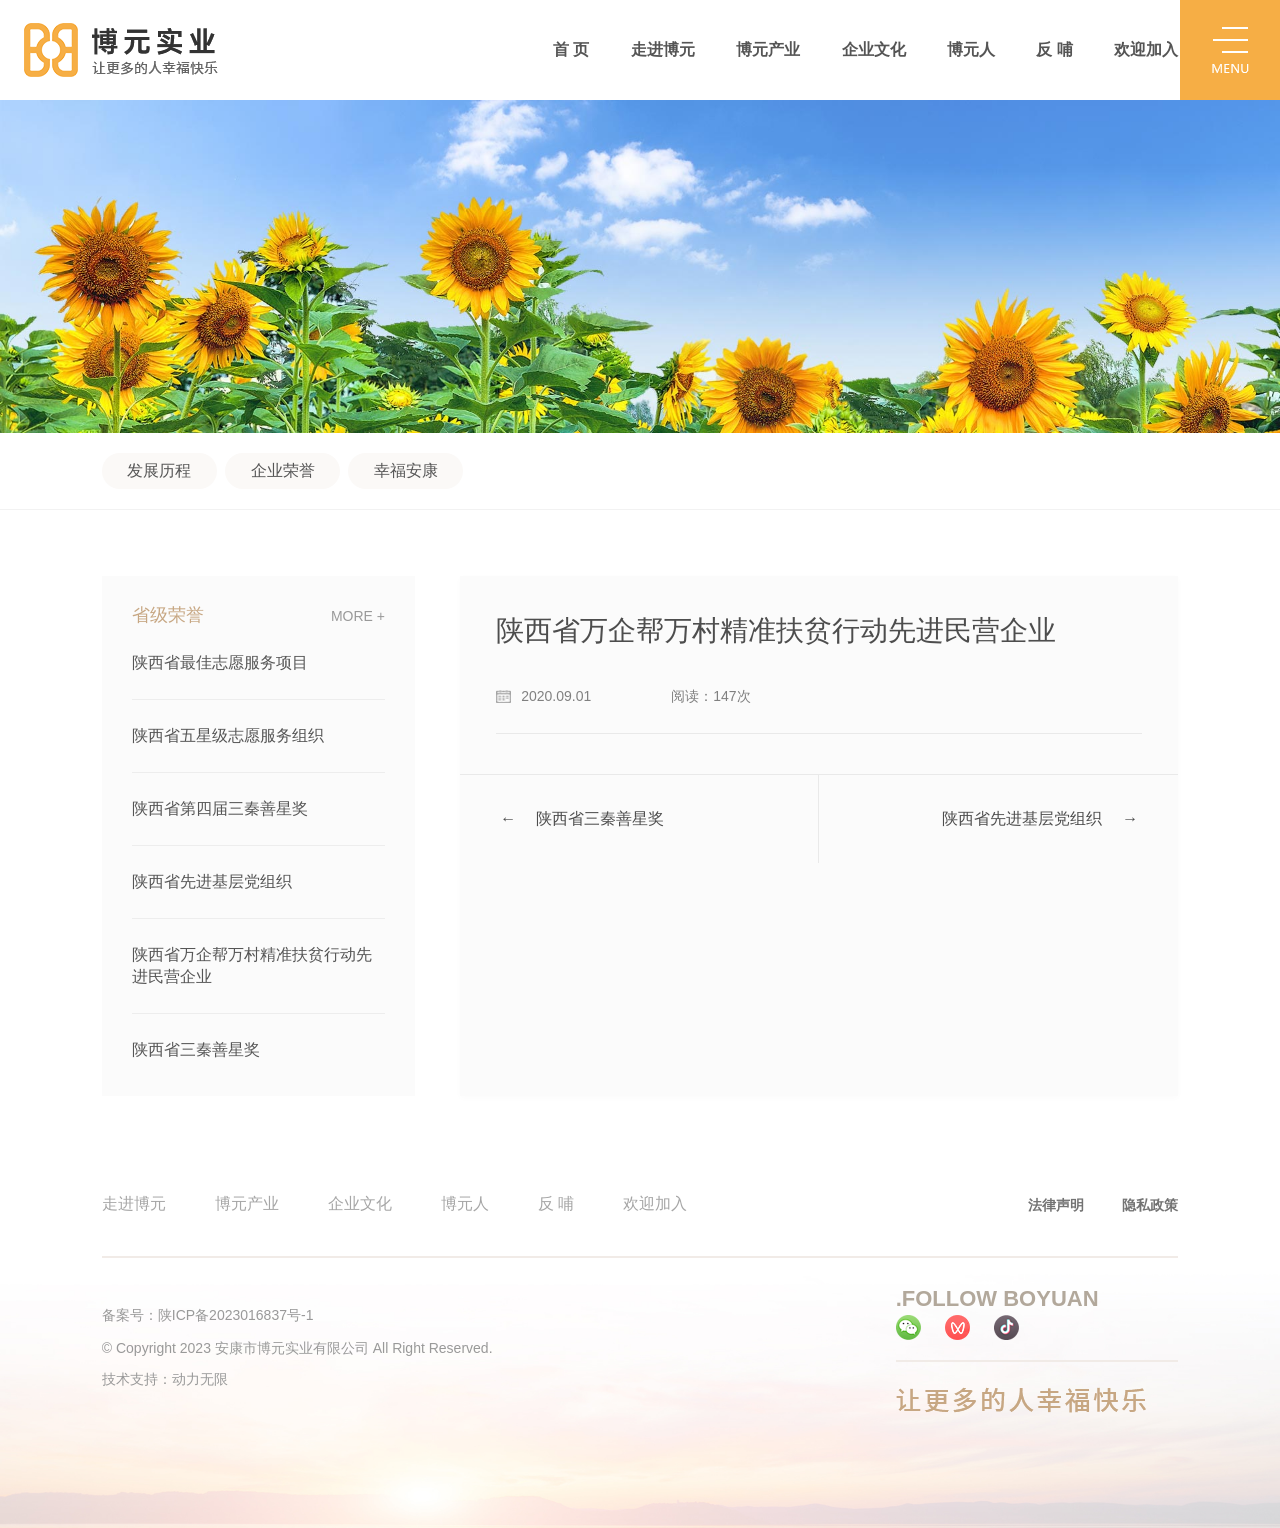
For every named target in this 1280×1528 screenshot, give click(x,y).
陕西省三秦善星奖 (196, 1049)
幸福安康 (406, 470)
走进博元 (663, 49)
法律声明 (1056, 1205)
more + (358, 616)
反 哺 (1054, 49)
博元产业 (768, 49)
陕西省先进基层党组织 (212, 881)
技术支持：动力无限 (165, 1379)
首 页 (571, 49)
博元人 (971, 49)
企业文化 (874, 49)
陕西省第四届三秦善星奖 (220, 808)
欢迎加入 (1146, 49)
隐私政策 (1150, 1205)
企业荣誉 (283, 470)
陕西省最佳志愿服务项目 (220, 662)
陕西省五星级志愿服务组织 (228, 735)
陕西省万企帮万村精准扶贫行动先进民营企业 (252, 965)
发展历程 (159, 470)
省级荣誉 (168, 615)
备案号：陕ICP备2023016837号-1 (208, 1315)
